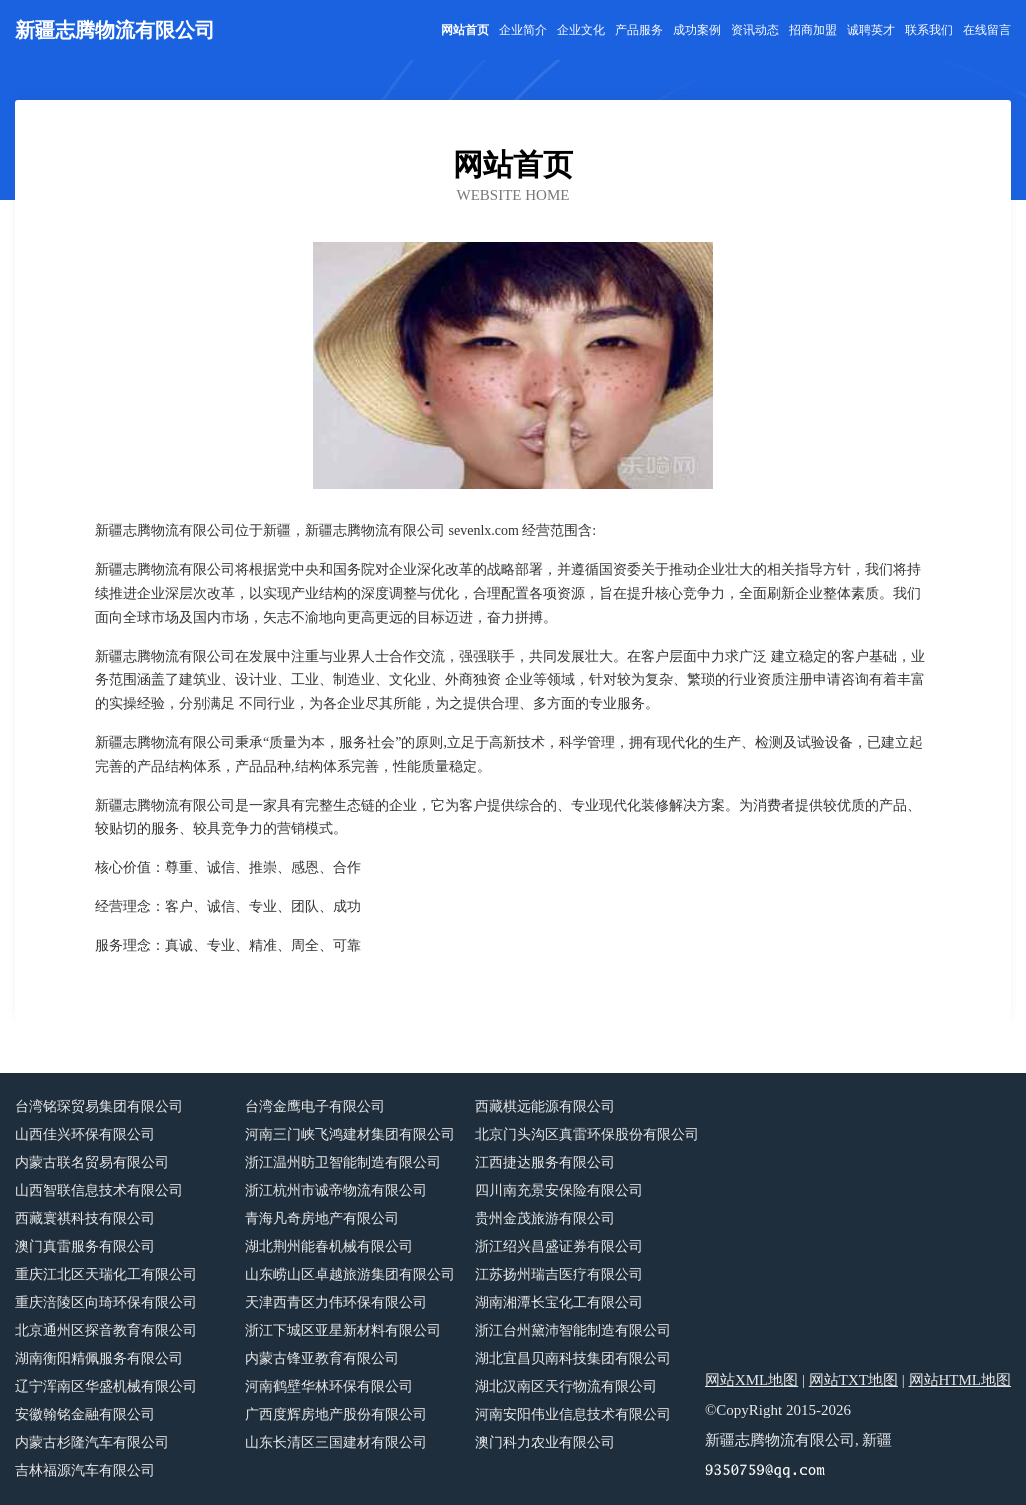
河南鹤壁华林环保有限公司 (329, 1386)
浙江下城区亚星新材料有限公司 (343, 1330)
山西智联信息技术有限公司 (99, 1190)
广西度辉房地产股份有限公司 (336, 1414)
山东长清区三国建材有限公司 (336, 1442)
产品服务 (639, 30)
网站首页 (465, 30)
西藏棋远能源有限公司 (545, 1106)
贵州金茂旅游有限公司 (545, 1218)
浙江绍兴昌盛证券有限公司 (559, 1246)
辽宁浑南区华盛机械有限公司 (106, 1386)
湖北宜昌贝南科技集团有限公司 (573, 1358)
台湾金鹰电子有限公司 (315, 1106)
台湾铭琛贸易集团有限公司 (99, 1106)
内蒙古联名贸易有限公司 (92, 1162)
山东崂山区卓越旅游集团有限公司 (350, 1274)
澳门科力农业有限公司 (545, 1442)
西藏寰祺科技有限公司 (85, 1218)
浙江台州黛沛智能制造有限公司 (573, 1330)
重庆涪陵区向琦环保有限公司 (106, 1302)
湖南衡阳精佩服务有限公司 (99, 1358)
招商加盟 (813, 30)
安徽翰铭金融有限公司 (85, 1414)
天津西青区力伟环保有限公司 (336, 1302)
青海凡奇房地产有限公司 (322, 1218)
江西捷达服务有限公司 (545, 1162)
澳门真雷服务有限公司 (85, 1246)
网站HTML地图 (960, 1380)
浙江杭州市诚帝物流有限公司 (336, 1190)
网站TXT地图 (853, 1380)
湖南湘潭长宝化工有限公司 (559, 1302)
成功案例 (697, 30)
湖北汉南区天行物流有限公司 (566, 1386)
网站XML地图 (751, 1380)
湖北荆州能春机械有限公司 (329, 1246)
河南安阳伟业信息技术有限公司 (573, 1414)
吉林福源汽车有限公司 (85, 1470)
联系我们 (929, 30)
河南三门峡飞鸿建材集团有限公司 (350, 1134)
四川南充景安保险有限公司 (559, 1190)
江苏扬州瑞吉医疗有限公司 (559, 1274)
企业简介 (523, 30)
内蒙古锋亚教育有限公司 (322, 1358)
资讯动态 (755, 30)
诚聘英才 (871, 30)
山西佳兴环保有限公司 (85, 1134)
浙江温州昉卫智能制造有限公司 (343, 1162)
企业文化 (581, 30)
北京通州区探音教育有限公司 (106, 1330)
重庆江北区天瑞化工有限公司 (106, 1274)
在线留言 (987, 30)
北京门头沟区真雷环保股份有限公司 (587, 1134)
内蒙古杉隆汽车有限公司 (92, 1442)
